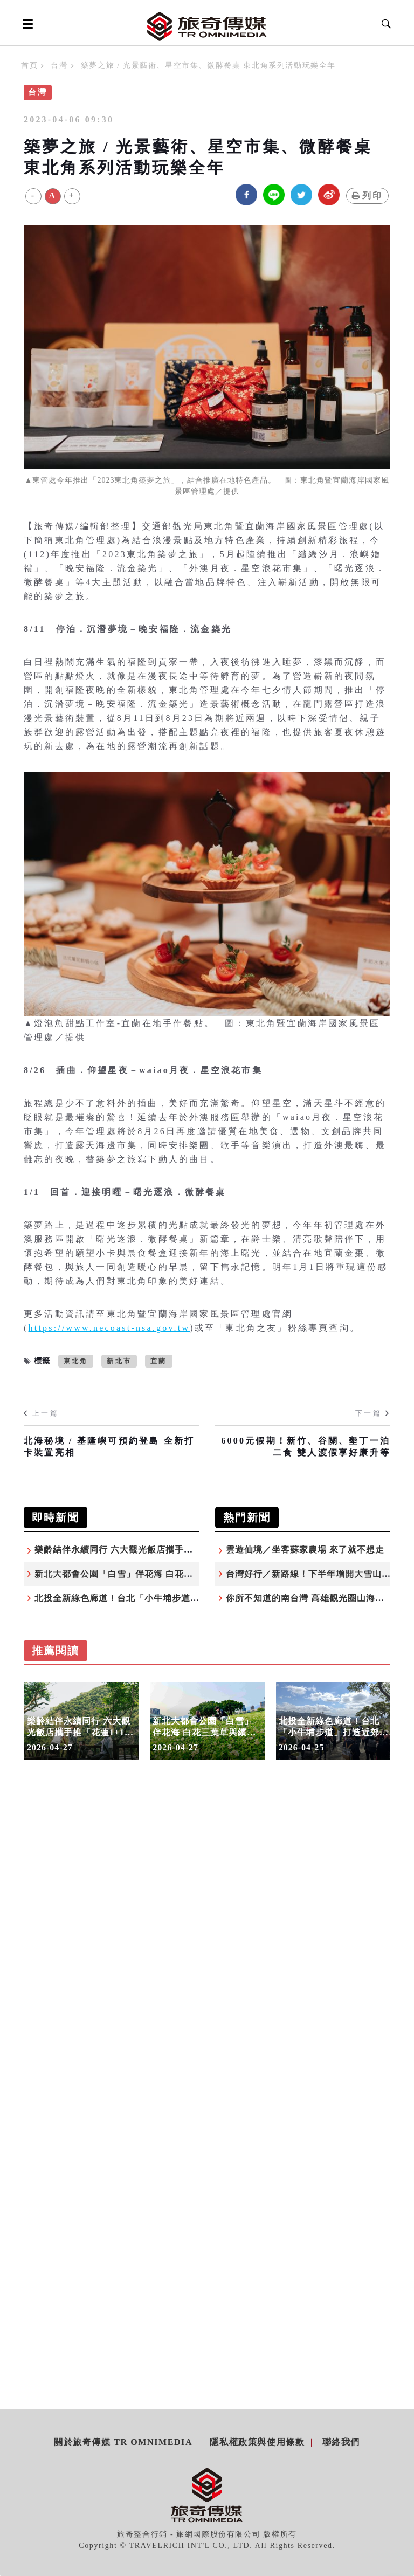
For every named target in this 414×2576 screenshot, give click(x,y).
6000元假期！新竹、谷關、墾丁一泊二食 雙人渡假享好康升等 (305, 1446)
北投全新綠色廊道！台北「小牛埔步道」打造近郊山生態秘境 (158, 1598)
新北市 (119, 1361)
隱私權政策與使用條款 (257, 2442)
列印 (367, 195)
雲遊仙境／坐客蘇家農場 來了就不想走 (305, 1549)
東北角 (76, 1361)
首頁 (29, 65)
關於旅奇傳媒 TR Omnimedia (123, 2442)
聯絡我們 (341, 2442)
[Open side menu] (26, 23)
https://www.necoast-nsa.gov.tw (109, 1327)
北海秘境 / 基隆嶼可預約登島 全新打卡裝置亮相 (109, 1446)
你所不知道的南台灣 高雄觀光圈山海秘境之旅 (319, 1598)
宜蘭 (158, 1361)
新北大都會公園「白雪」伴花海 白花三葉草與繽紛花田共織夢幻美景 (173, 1573)
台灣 (59, 65)
